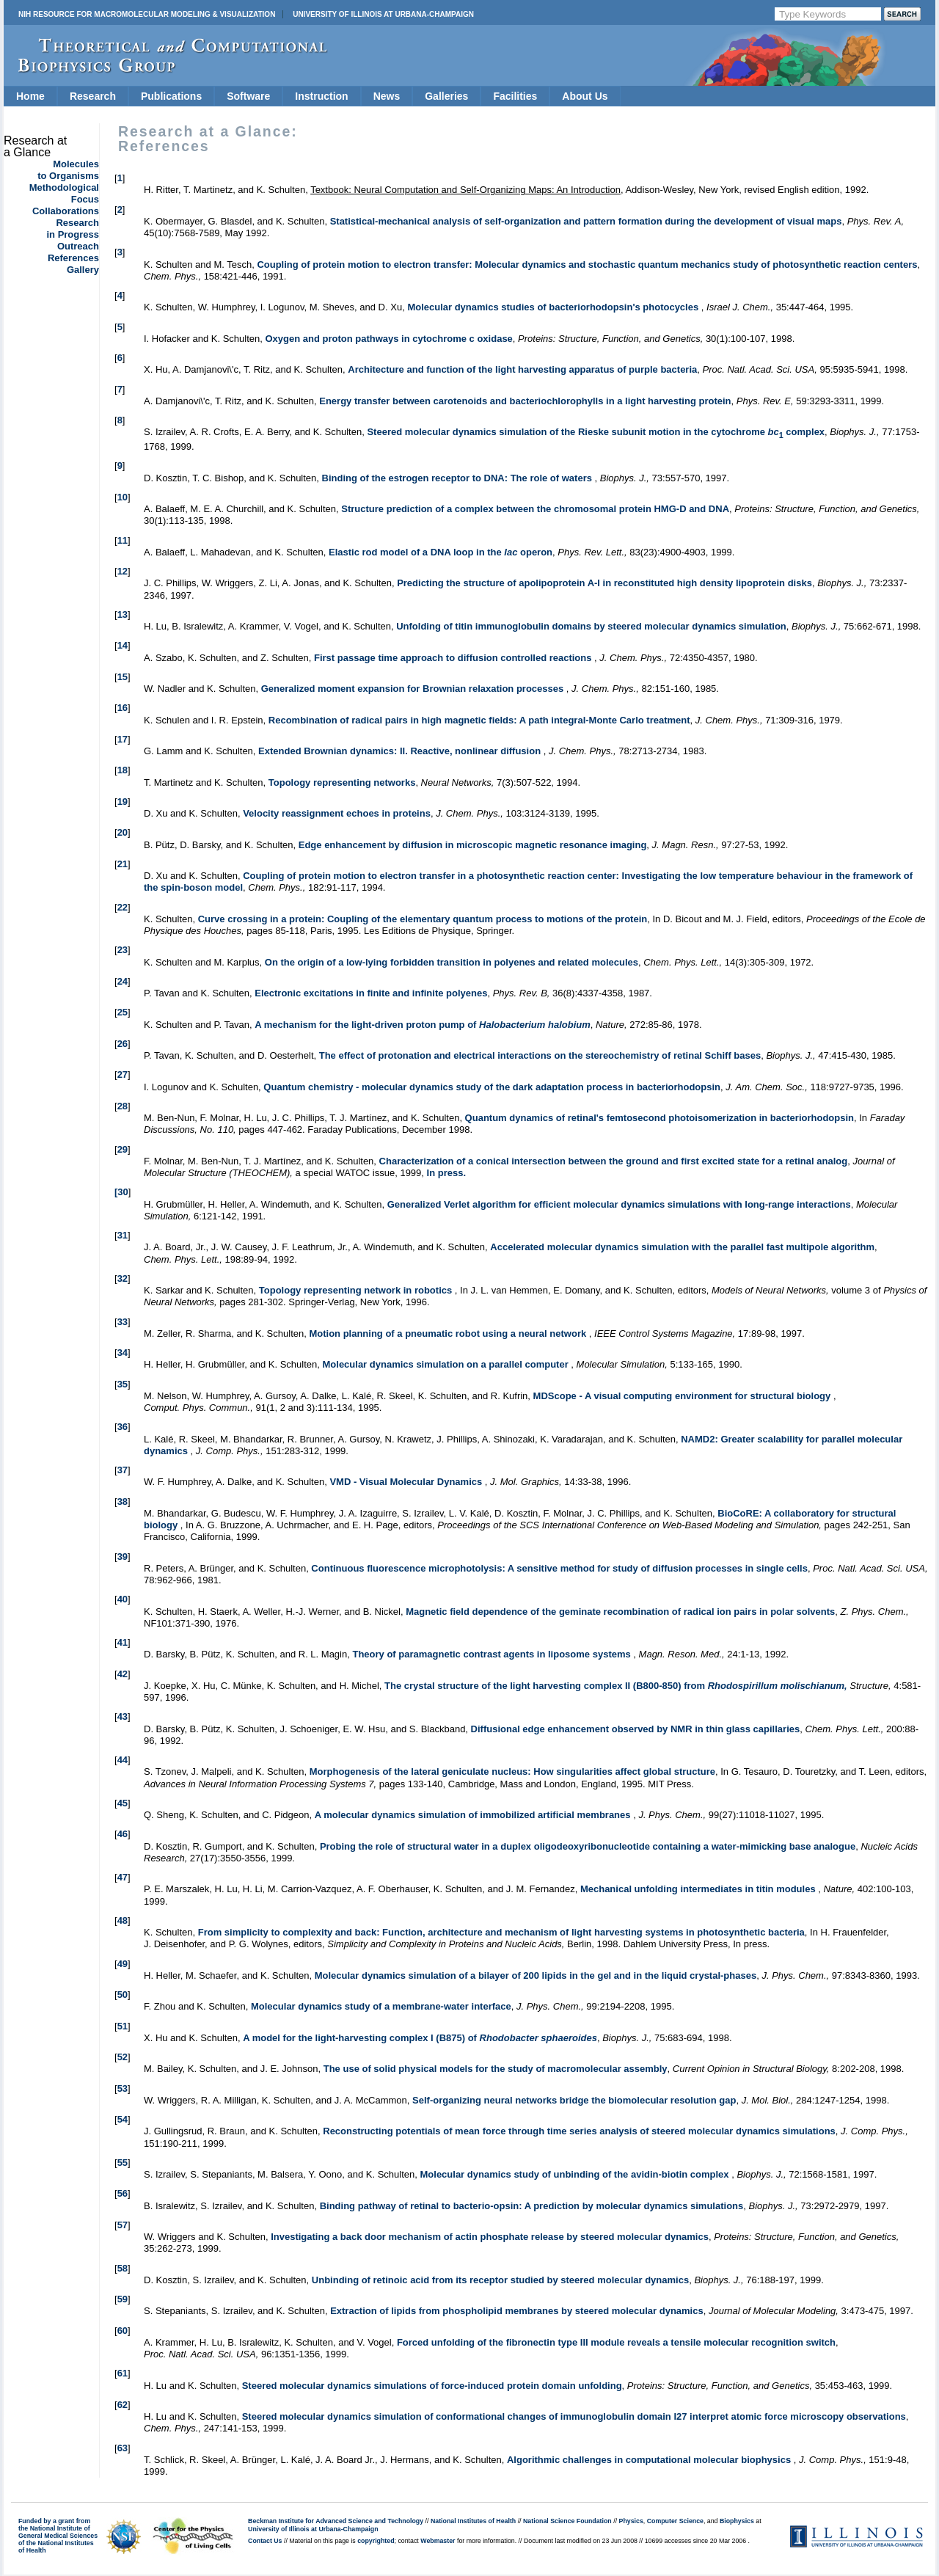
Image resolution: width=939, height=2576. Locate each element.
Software (248, 96)
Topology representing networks (342, 782)
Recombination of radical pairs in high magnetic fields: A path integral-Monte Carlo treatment (479, 720)
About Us (584, 96)
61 (122, 2373)
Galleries (446, 96)
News (387, 96)
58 (122, 2268)
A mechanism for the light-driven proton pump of (422, 1024)
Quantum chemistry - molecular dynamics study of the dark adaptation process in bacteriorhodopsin (491, 1086)
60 (122, 2330)
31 (122, 1235)
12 (122, 571)
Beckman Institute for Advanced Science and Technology (335, 2521)
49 (122, 1963)
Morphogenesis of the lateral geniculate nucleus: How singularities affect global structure (512, 1771)
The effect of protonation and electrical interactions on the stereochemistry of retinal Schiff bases (540, 1055)
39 (122, 1556)
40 (122, 1599)
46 (122, 1833)
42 (122, 1673)
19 (122, 801)
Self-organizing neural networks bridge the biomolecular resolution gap (574, 2100)
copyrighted (375, 2540)
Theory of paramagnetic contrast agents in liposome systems (492, 1654)
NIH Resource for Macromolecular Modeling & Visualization (146, 14)
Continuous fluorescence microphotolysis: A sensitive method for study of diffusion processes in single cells (559, 1568)
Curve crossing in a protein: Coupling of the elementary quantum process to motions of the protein (423, 918)
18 (122, 770)
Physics (631, 2521)
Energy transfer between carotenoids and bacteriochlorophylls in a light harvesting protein (525, 400)
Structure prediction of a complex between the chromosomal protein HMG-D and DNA (535, 508)
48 (122, 1920)
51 (122, 2026)
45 (122, 1803)
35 (122, 1384)
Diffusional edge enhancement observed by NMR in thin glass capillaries (635, 1728)
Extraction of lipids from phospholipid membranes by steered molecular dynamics (517, 2310)
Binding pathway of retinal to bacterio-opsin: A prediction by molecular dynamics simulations (532, 2205)
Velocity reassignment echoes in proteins (337, 813)
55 (122, 2162)
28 (122, 1106)
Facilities (515, 96)
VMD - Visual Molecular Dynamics (406, 1481)
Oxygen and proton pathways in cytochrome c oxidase (388, 338)
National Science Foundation (567, 2521)
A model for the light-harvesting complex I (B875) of (420, 2037)
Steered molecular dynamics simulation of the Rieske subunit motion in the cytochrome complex (596, 431)
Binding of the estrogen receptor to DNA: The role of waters (458, 478)
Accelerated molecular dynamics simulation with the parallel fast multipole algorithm (682, 1246)
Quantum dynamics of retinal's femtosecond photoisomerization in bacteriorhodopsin (659, 1117)
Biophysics (737, 2521)
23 (122, 949)
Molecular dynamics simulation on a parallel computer (447, 1364)
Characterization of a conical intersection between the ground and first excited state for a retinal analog (613, 1161)
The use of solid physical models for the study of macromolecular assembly (496, 2068)
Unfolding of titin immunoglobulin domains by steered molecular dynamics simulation (591, 626)
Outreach (78, 246)
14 (122, 645)
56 (122, 2193)
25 (122, 1012)
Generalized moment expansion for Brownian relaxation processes (413, 688)
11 (122, 540)
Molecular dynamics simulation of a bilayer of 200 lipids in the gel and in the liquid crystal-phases (535, 1975)
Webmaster (437, 2540)
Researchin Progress (72, 228)
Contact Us (265, 2540)
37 (122, 1469)
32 (122, 1278)
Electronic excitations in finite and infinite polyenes (371, 993)
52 (122, 2056)
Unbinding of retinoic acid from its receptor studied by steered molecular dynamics (500, 2279)
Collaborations (65, 210)
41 (122, 1642)
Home (30, 96)
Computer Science (675, 2521)
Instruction (321, 96)
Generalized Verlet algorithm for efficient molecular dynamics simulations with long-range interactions (619, 1204)
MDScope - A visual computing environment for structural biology (683, 1395)
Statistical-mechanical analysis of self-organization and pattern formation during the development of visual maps (586, 221)
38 (122, 1501)
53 (122, 2088)
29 (122, 1149)
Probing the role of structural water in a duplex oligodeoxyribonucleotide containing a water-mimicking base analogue (587, 1846)
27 (122, 1074)
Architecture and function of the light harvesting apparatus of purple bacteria (522, 369)
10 (122, 497)
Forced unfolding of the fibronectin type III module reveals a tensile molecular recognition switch (616, 2342)
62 (122, 2404)
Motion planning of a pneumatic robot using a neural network (448, 1333)
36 (122, 1426)
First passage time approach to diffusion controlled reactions (454, 657)
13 (122, 614)
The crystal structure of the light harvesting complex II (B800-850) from (615, 1685)
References (73, 257)
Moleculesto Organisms (68, 169)
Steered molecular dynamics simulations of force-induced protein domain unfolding (432, 2385)
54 (122, 2119)
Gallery (83, 269)
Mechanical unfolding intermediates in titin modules (699, 1888)
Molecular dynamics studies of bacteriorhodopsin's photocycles (554, 307)
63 (122, 2447)
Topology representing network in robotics (357, 1290)
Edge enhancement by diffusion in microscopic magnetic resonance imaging (473, 844)
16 (122, 707)
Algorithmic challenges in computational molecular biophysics (650, 2459)
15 (122, 676)
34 (122, 1352)
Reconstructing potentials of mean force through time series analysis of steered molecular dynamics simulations (579, 2131)
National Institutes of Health (473, 2521)
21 (122, 863)
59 (122, 2299)
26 (122, 1043)
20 (122, 832)
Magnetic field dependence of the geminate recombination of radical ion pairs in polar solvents (620, 1611)
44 (122, 1759)
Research (93, 96)
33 (122, 1321)
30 (122, 1191)
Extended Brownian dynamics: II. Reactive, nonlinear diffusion (401, 750)
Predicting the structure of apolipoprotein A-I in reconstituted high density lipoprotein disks (604, 582)
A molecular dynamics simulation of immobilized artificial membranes (474, 1814)
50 (122, 1994)
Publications (171, 96)
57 (122, 2224)
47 (122, 1877)
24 (122, 981)
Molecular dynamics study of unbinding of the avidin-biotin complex (576, 2174)
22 (122, 907)
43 (122, 1716)
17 (122, 739)
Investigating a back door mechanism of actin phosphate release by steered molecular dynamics (490, 2236)
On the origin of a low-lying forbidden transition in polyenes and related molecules (451, 962)
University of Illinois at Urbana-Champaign (383, 14)
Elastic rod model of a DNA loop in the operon (440, 552)
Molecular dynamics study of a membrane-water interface (381, 2006)
